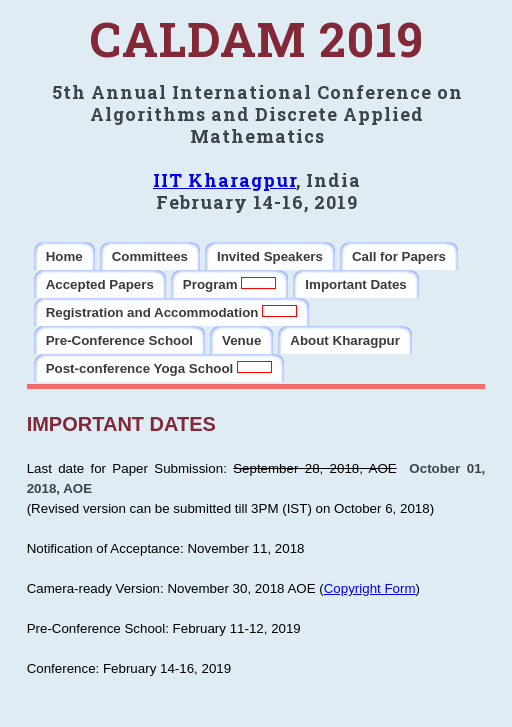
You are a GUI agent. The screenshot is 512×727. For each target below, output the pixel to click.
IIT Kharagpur (224, 180)
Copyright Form (370, 588)
